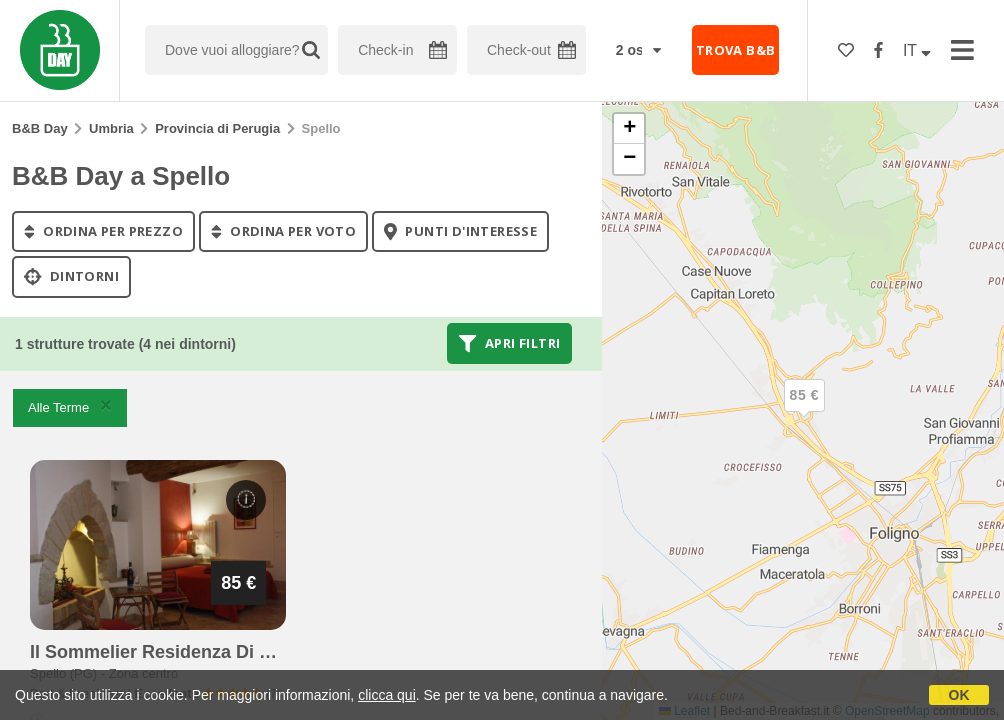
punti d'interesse (460, 231)
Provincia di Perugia (217, 128)
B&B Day (40, 128)
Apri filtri (509, 343)
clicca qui (387, 695)
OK (959, 695)
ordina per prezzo (103, 231)
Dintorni (71, 277)
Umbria (111, 128)
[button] (804, 412)
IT (917, 50)
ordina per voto (283, 231)
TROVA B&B (736, 50)
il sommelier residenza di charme (178, 652)
